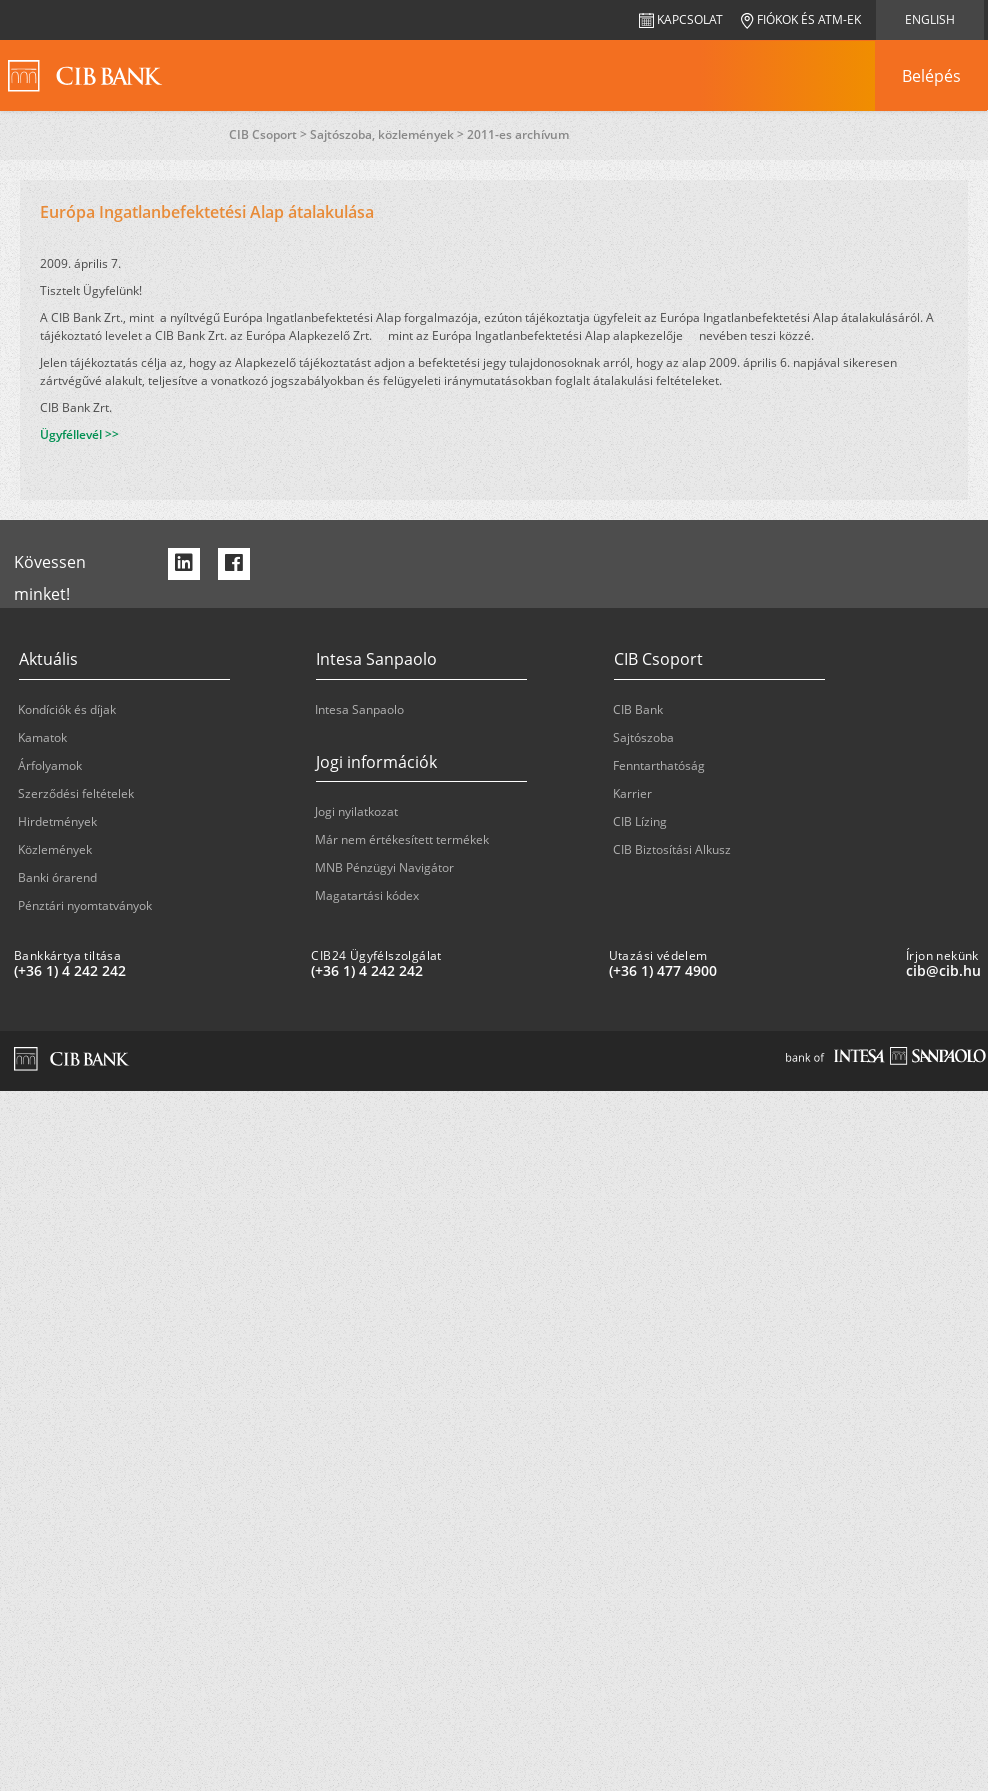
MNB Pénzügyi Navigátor (384, 867)
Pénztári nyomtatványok (85, 905)
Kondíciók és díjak (67, 709)
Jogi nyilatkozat (356, 811)
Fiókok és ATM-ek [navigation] (801, 19)
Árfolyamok (50, 765)
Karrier (632, 793)
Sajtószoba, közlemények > (388, 134)
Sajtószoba (643, 737)
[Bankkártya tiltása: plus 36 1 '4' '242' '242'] (154, 971)
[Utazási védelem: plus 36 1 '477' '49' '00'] (749, 971)
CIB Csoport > (269, 134)
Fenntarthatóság (659, 765)
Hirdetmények (57, 821)
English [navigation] (930, 19)
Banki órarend (57, 877)
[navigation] (931, 76)
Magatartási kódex (367, 895)
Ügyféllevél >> (79, 434)
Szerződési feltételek (76, 793)
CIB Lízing (640, 821)
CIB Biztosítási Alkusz (672, 849)
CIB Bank (638, 709)
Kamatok (42, 737)
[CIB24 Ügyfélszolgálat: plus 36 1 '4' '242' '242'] (451, 971)
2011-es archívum (518, 134)
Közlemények (55, 849)
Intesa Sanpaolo (359, 709)
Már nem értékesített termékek (402, 839)
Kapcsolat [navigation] (681, 19)
